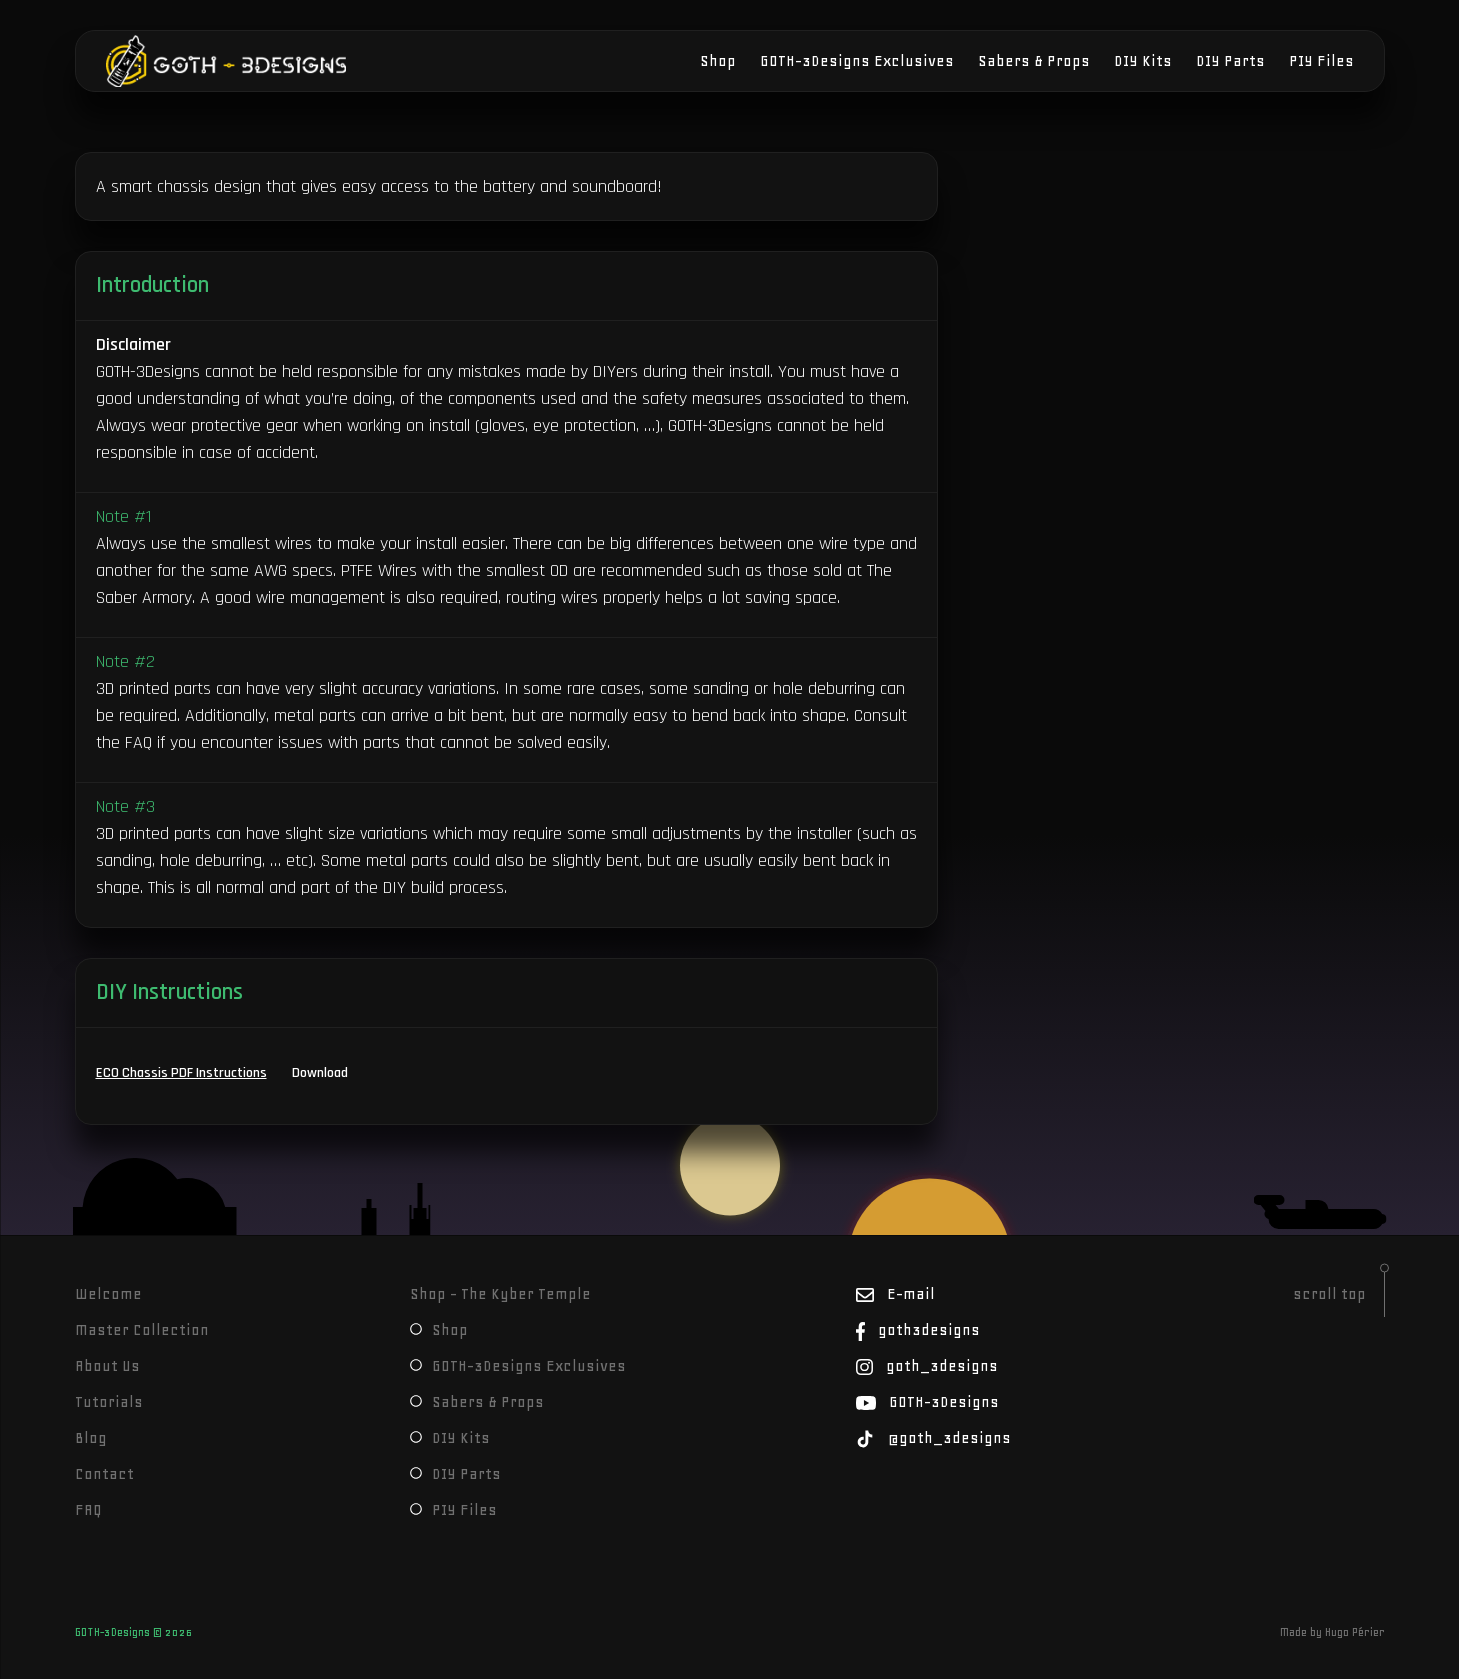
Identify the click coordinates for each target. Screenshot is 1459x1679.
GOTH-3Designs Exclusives (857, 61)
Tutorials (109, 1402)
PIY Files (1321, 61)
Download (320, 1073)
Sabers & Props (1034, 61)
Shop (718, 61)
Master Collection (142, 1330)
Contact (104, 1474)
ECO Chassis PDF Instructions (181, 1073)
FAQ (88, 1510)
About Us (107, 1366)
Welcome (108, 1294)
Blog (91, 1438)
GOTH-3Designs (167, 61)
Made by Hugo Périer (1332, 1632)
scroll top (1329, 1294)
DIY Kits (1143, 61)
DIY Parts (1230, 61)
